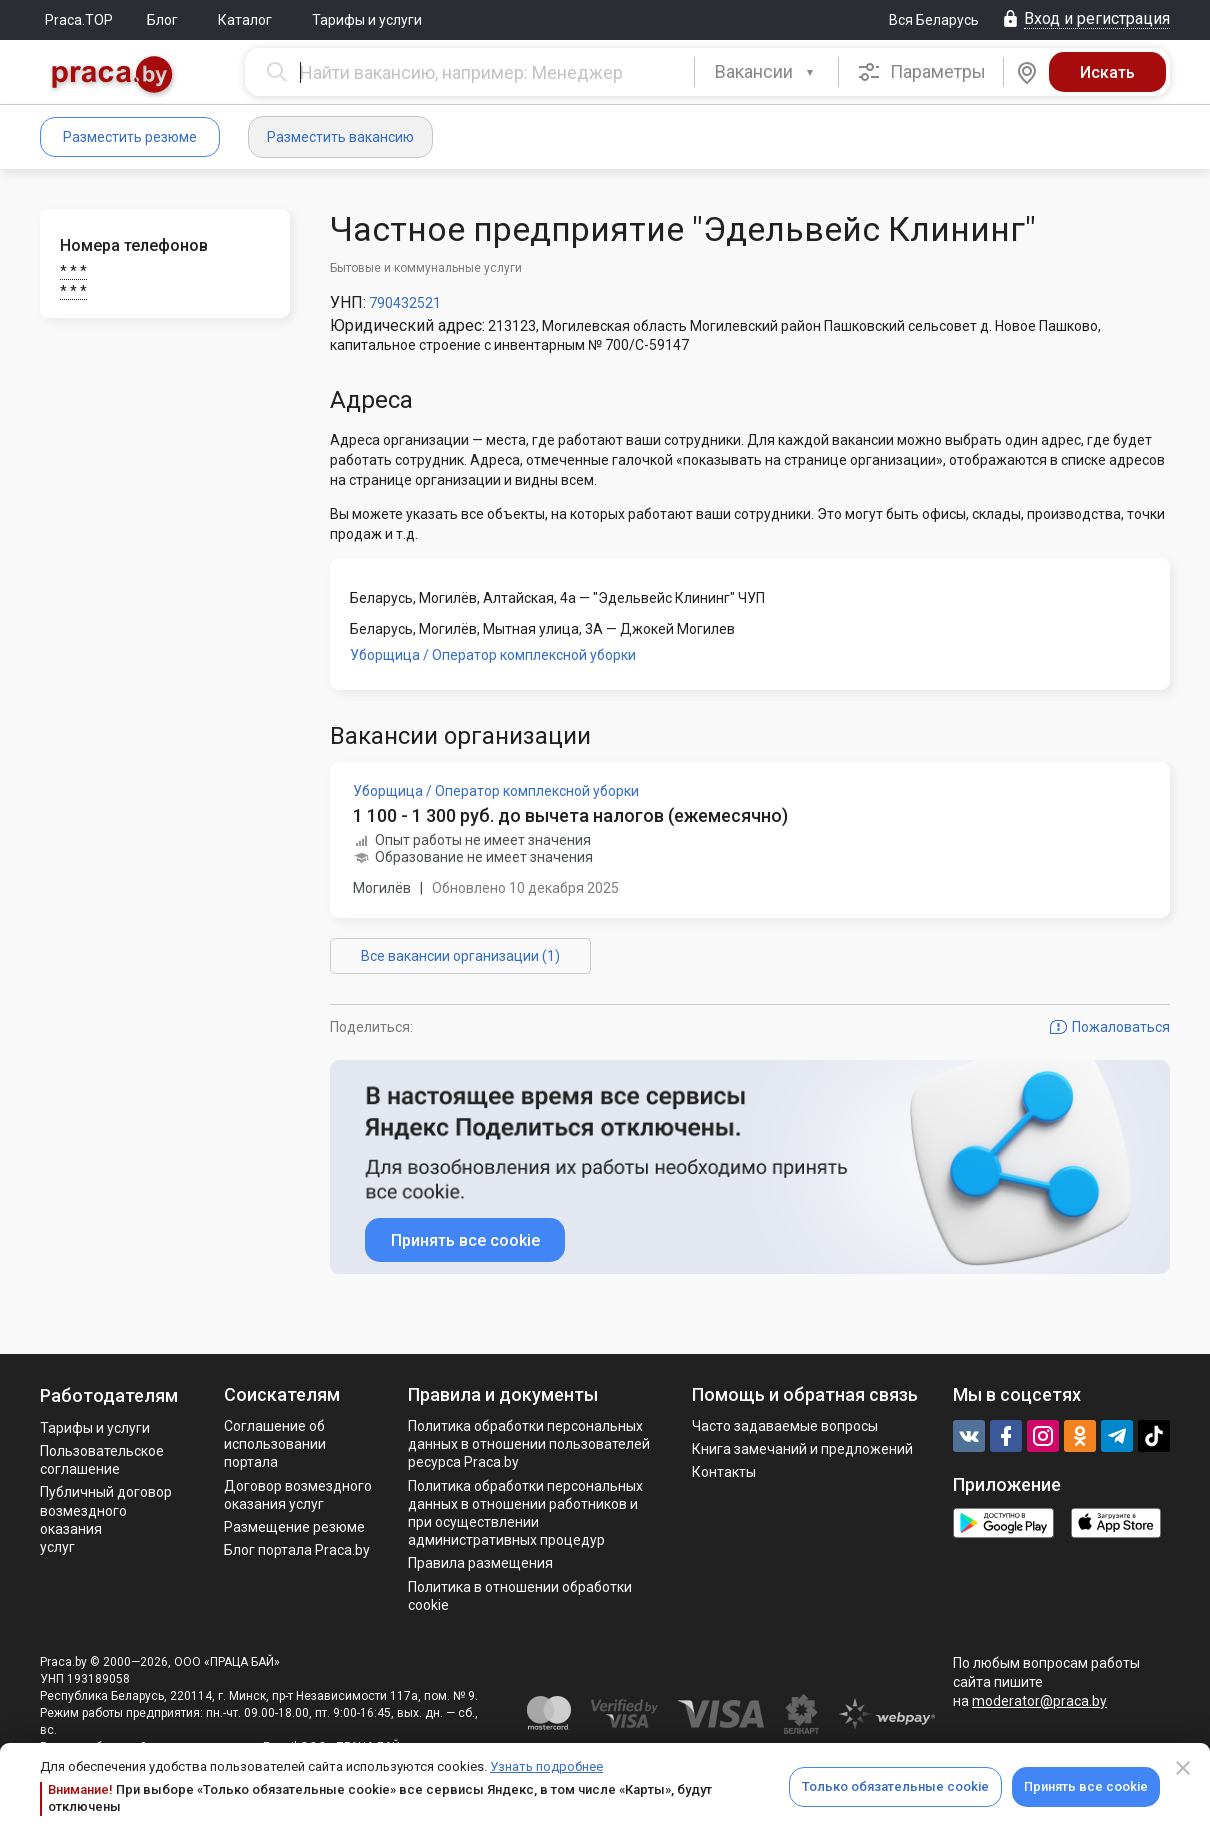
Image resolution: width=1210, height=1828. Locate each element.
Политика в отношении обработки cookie (520, 1596)
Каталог (245, 20)
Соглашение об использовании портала (275, 1444)
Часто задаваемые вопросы (785, 1426)
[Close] (1183, 1768)
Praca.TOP (79, 20)
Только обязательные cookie (895, 1786)
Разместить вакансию (340, 137)
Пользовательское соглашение (102, 1460)
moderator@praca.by (1039, 1701)
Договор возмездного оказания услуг (298, 1495)
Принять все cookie (1086, 1786)
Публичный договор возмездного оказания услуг (106, 1519)
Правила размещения (480, 1563)
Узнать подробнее (546, 1766)
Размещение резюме (294, 1527)
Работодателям (109, 1395)
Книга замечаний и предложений (802, 1449)
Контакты (724, 1472)
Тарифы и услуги (367, 20)
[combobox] (766, 72)
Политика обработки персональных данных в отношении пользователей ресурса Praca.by (529, 1444)
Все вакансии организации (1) (460, 956)
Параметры (921, 72)
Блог (162, 20)
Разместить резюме (130, 137)
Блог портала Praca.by (297, 1550)
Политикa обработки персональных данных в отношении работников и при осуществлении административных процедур (525, 1513)
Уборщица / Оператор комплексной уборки (493, 655)
